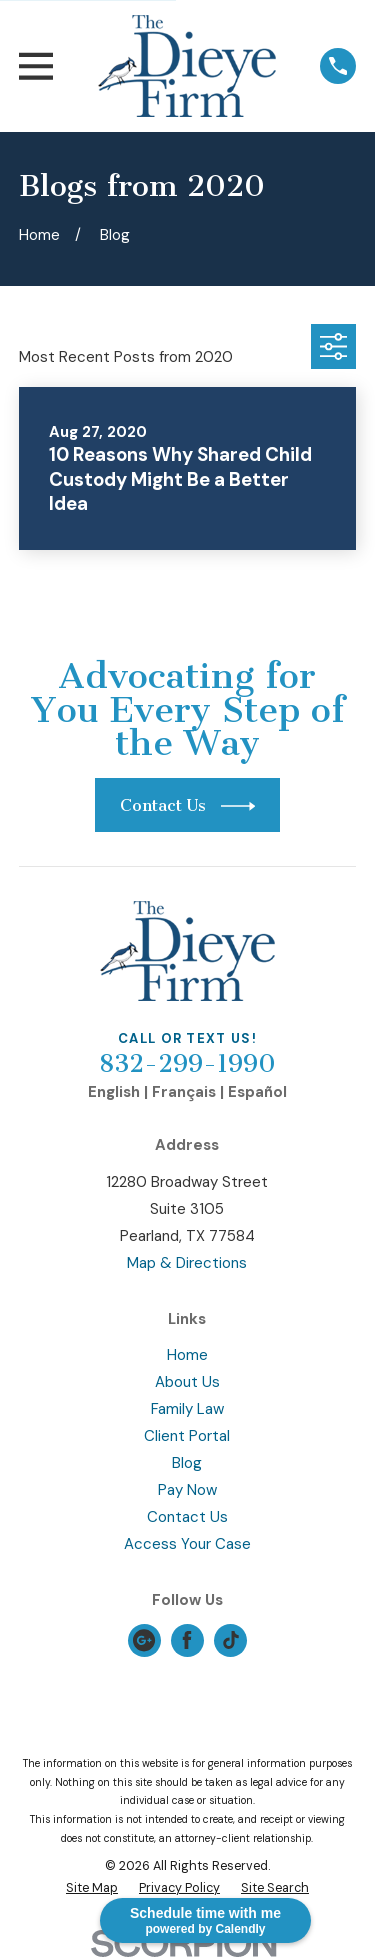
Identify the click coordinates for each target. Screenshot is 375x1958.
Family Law (187, 1409)
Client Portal (187, 1436)
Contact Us (187, 1517)
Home (187, 1355)
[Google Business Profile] (144, 1640)
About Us (187, 1382)
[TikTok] (231, 1640)
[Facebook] (187, 1640)
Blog (187, 1463)
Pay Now (187, 1490)
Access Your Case (187, 1544)
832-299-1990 (187, 1064)
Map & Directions (187, 1263)
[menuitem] (92, 1888)
